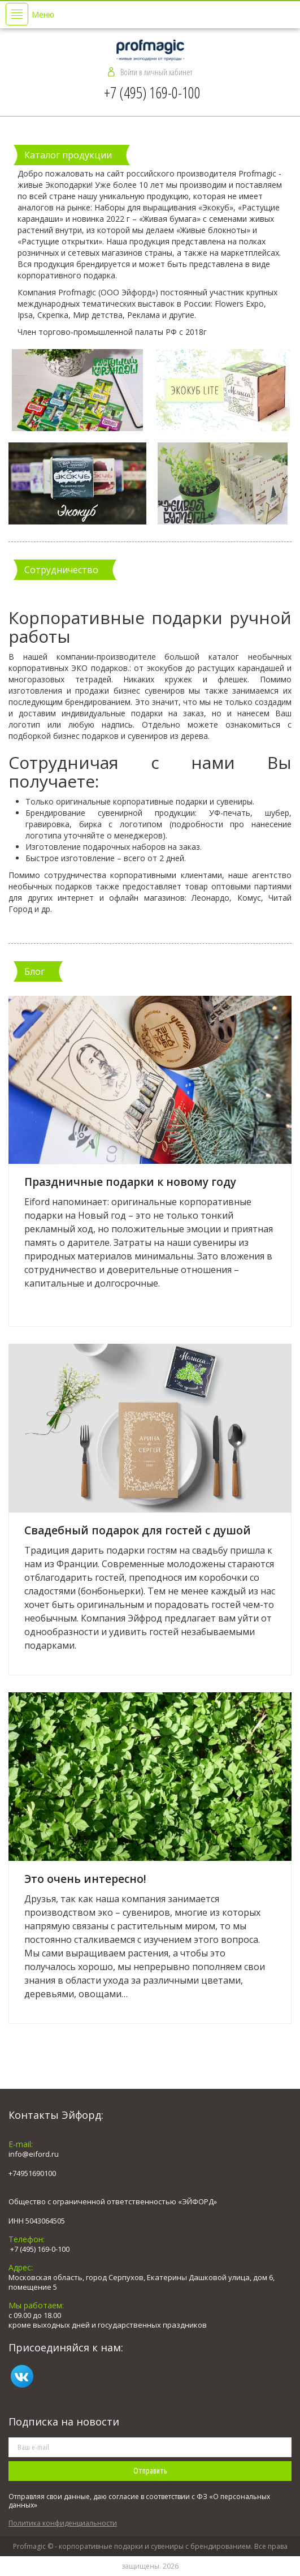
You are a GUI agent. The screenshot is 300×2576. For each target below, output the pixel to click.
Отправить (150, 2470)
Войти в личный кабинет (156, 72)
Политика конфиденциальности (62, 2523)
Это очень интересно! (85, 1879)
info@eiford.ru (33, 2154)
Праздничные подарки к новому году (130, 1182)
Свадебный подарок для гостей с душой (137, 1530)
